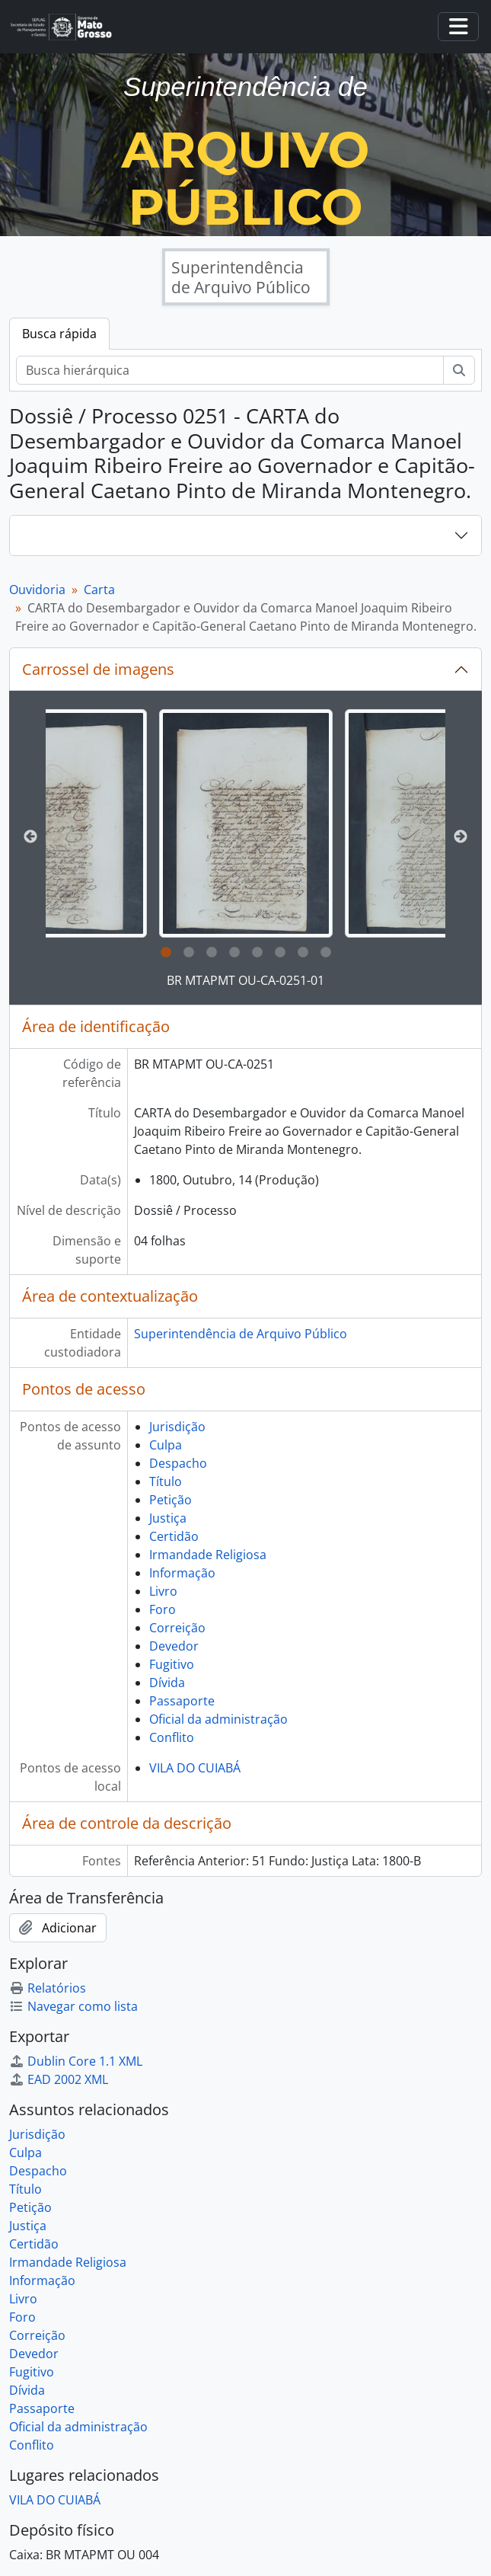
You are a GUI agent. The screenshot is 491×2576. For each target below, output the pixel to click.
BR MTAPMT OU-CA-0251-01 (245, 980)
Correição (177, 1627)
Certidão (174, 1536)
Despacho (178, 1463)
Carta (99, 589)
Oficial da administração (218, 1719)
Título (165, 1481)
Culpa (165, 1445)
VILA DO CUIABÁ (195, 1767)
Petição (170, 1499)
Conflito (171, 1737)
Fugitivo (171, 1664)
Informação (182, 1572)
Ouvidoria (37, 589)
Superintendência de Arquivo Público (240, 1333)
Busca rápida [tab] (59, 333)
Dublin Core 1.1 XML (75, 2061)
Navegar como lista (73, 2006)
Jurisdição (177, 1426)
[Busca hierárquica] (230, 370)
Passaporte (182, 1700)
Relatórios (47, 1988)
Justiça (168, 1518)
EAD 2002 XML (58, 2079)
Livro (163, 1591)
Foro (162, 1609)
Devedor (174, 1646)
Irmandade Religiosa (207, 1554)
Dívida (167, 1682)
